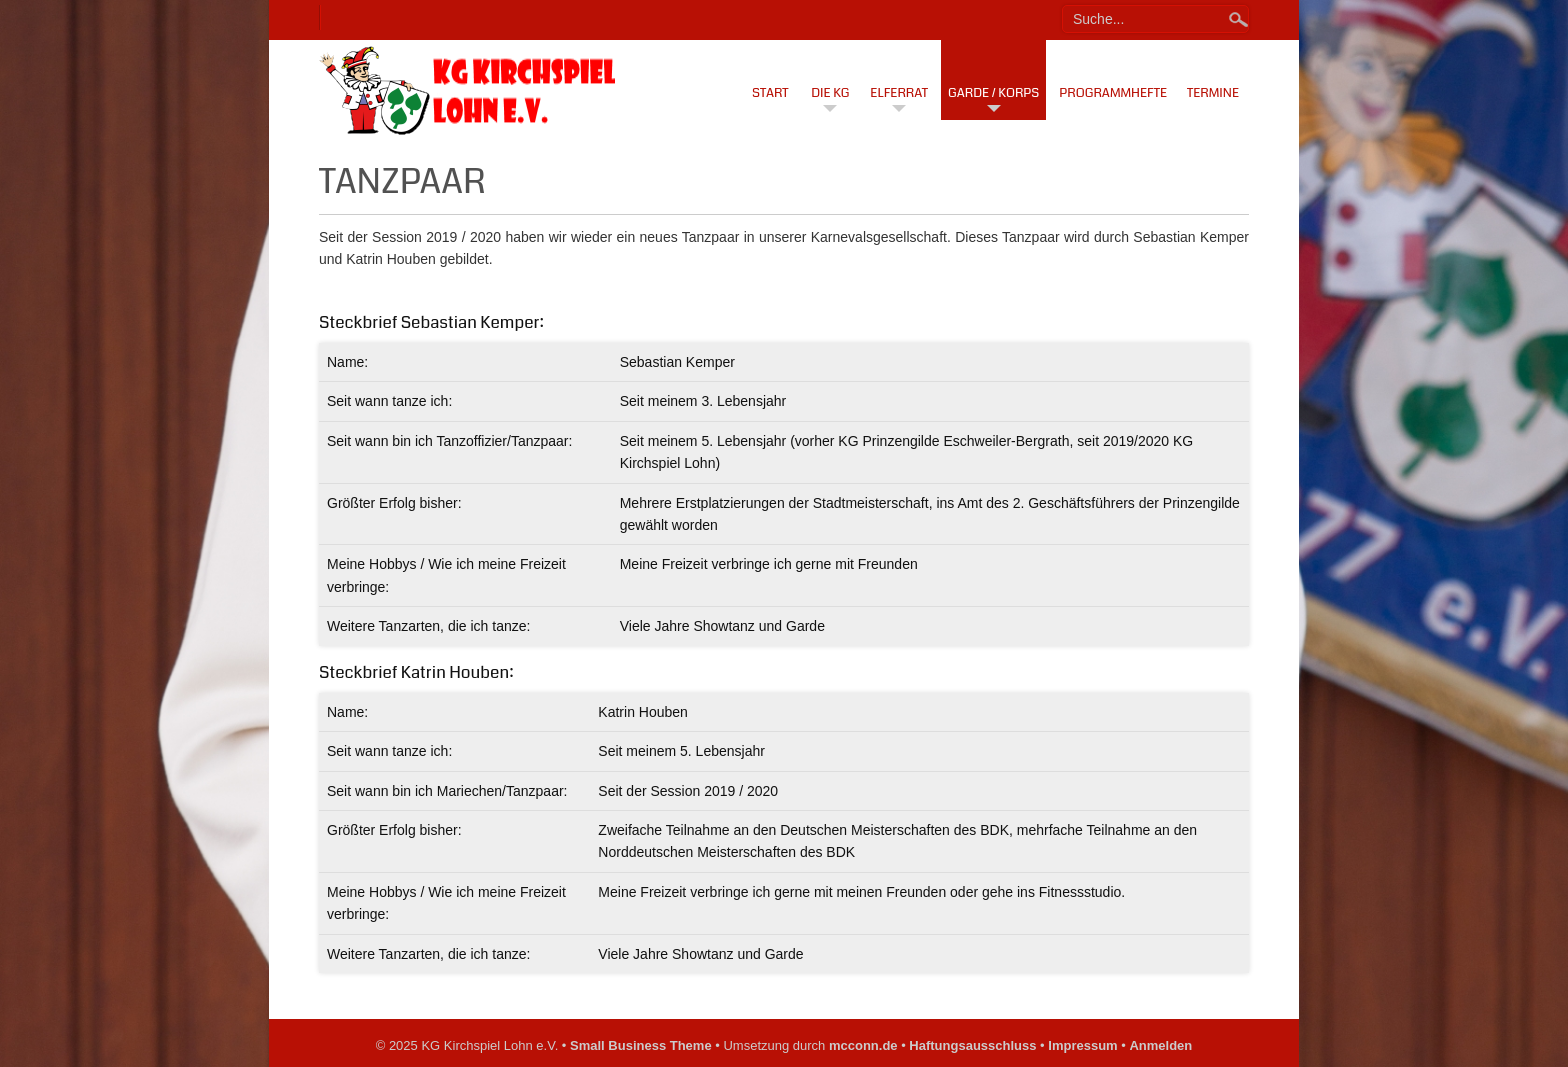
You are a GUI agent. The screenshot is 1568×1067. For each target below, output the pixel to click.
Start (770, 93)
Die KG (830, 93)
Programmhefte (1113, 93)
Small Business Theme (641, 1045)
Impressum (1082, 1045)
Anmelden (1160, 1045)
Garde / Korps (993, 93)
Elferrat (899, 93)
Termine (1213, 93)
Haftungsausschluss (972, 1045)
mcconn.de (863, 1045)
